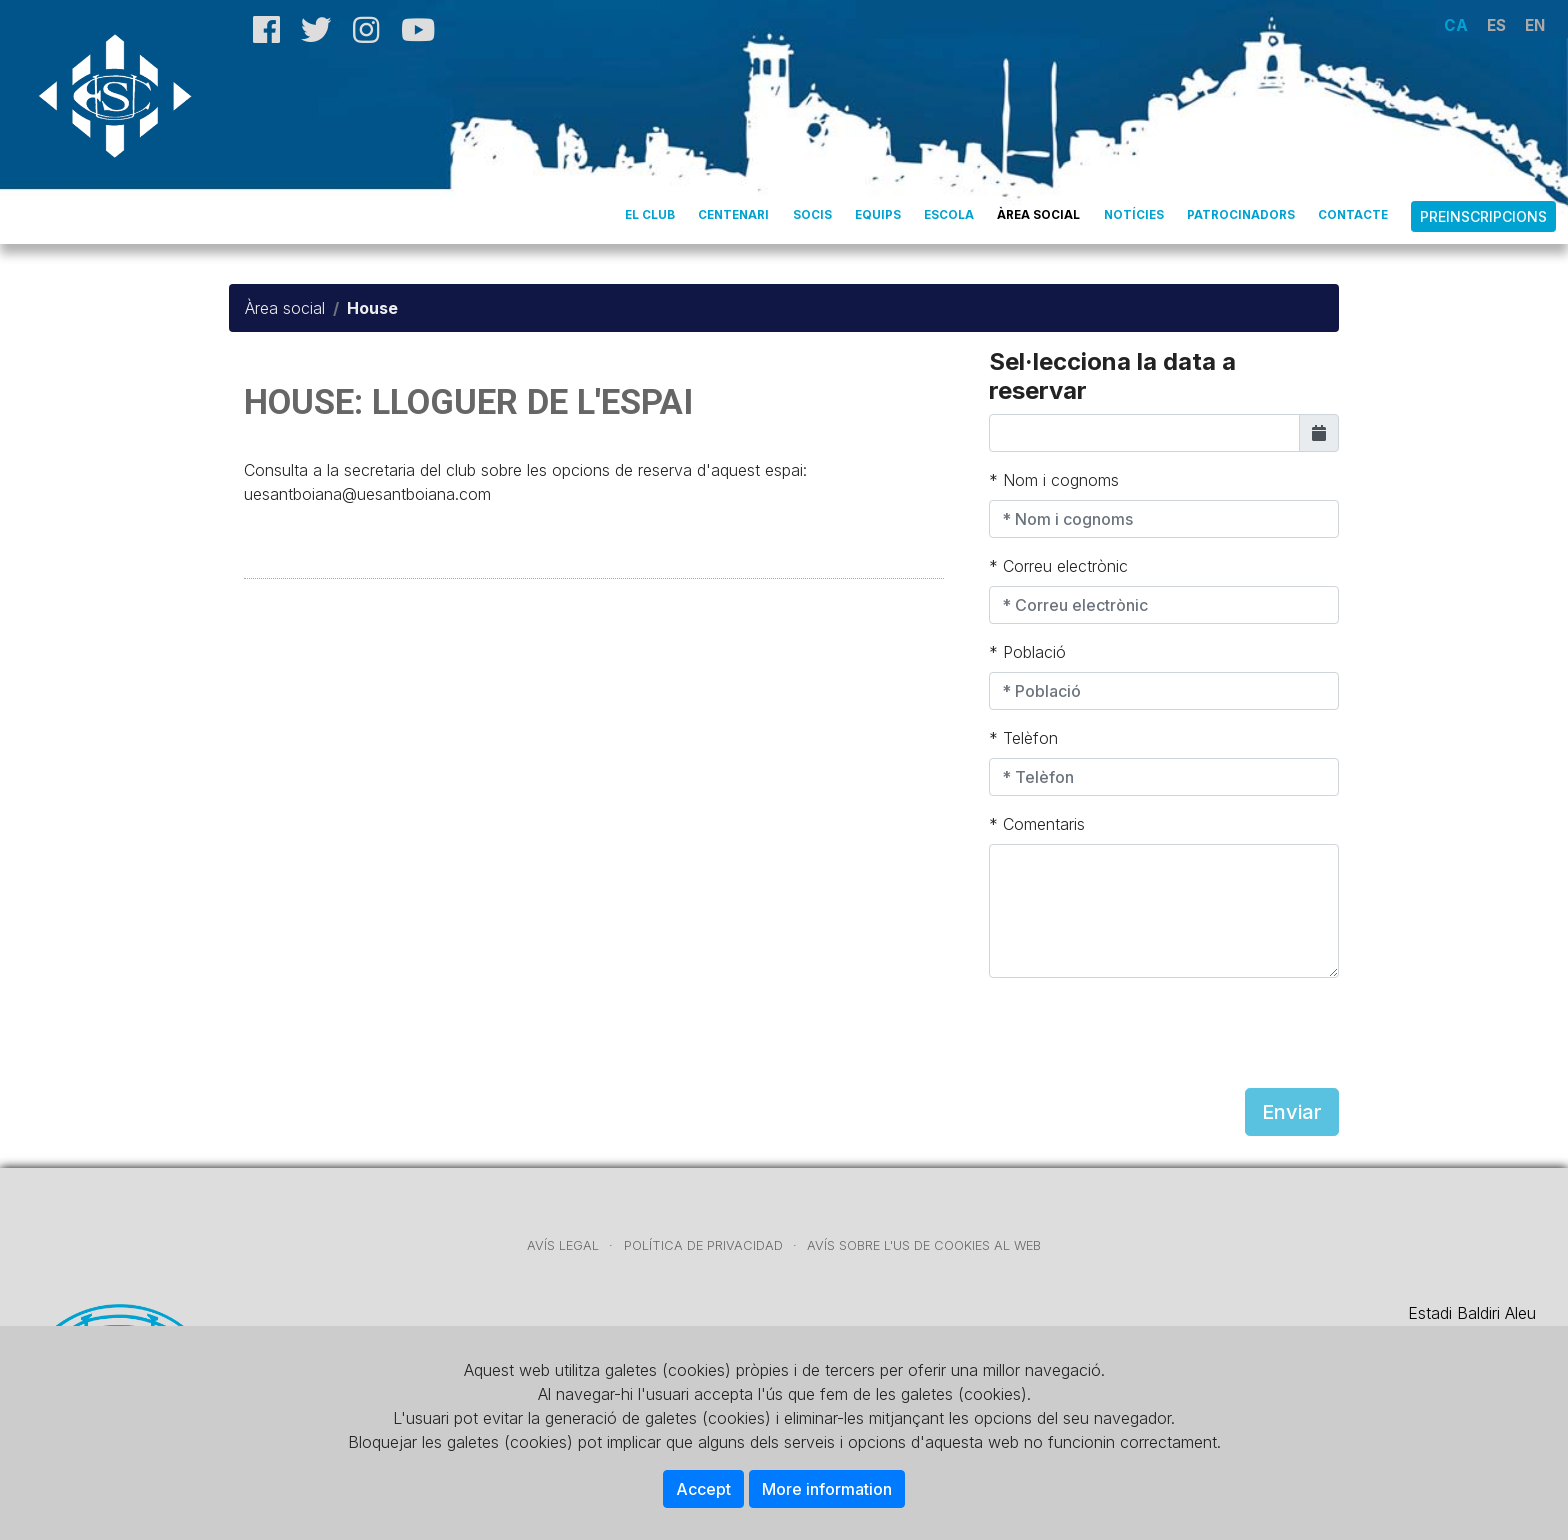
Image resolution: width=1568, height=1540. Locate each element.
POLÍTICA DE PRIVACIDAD (703, 1245)
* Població (1027, 652)
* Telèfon (1023, 738)
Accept (703, 1489)
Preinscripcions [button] (1483, 216)
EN (1535, 25)
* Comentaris (1037, 824)
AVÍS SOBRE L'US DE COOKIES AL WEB (924, 1245)
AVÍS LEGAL (563, 1245)
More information (827, 1489)
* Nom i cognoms (1054, 480)
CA (1456, 25)
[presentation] (1141, 1033)
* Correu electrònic (1058, 566)
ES (1496, 25)
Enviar (1292, 1112)
